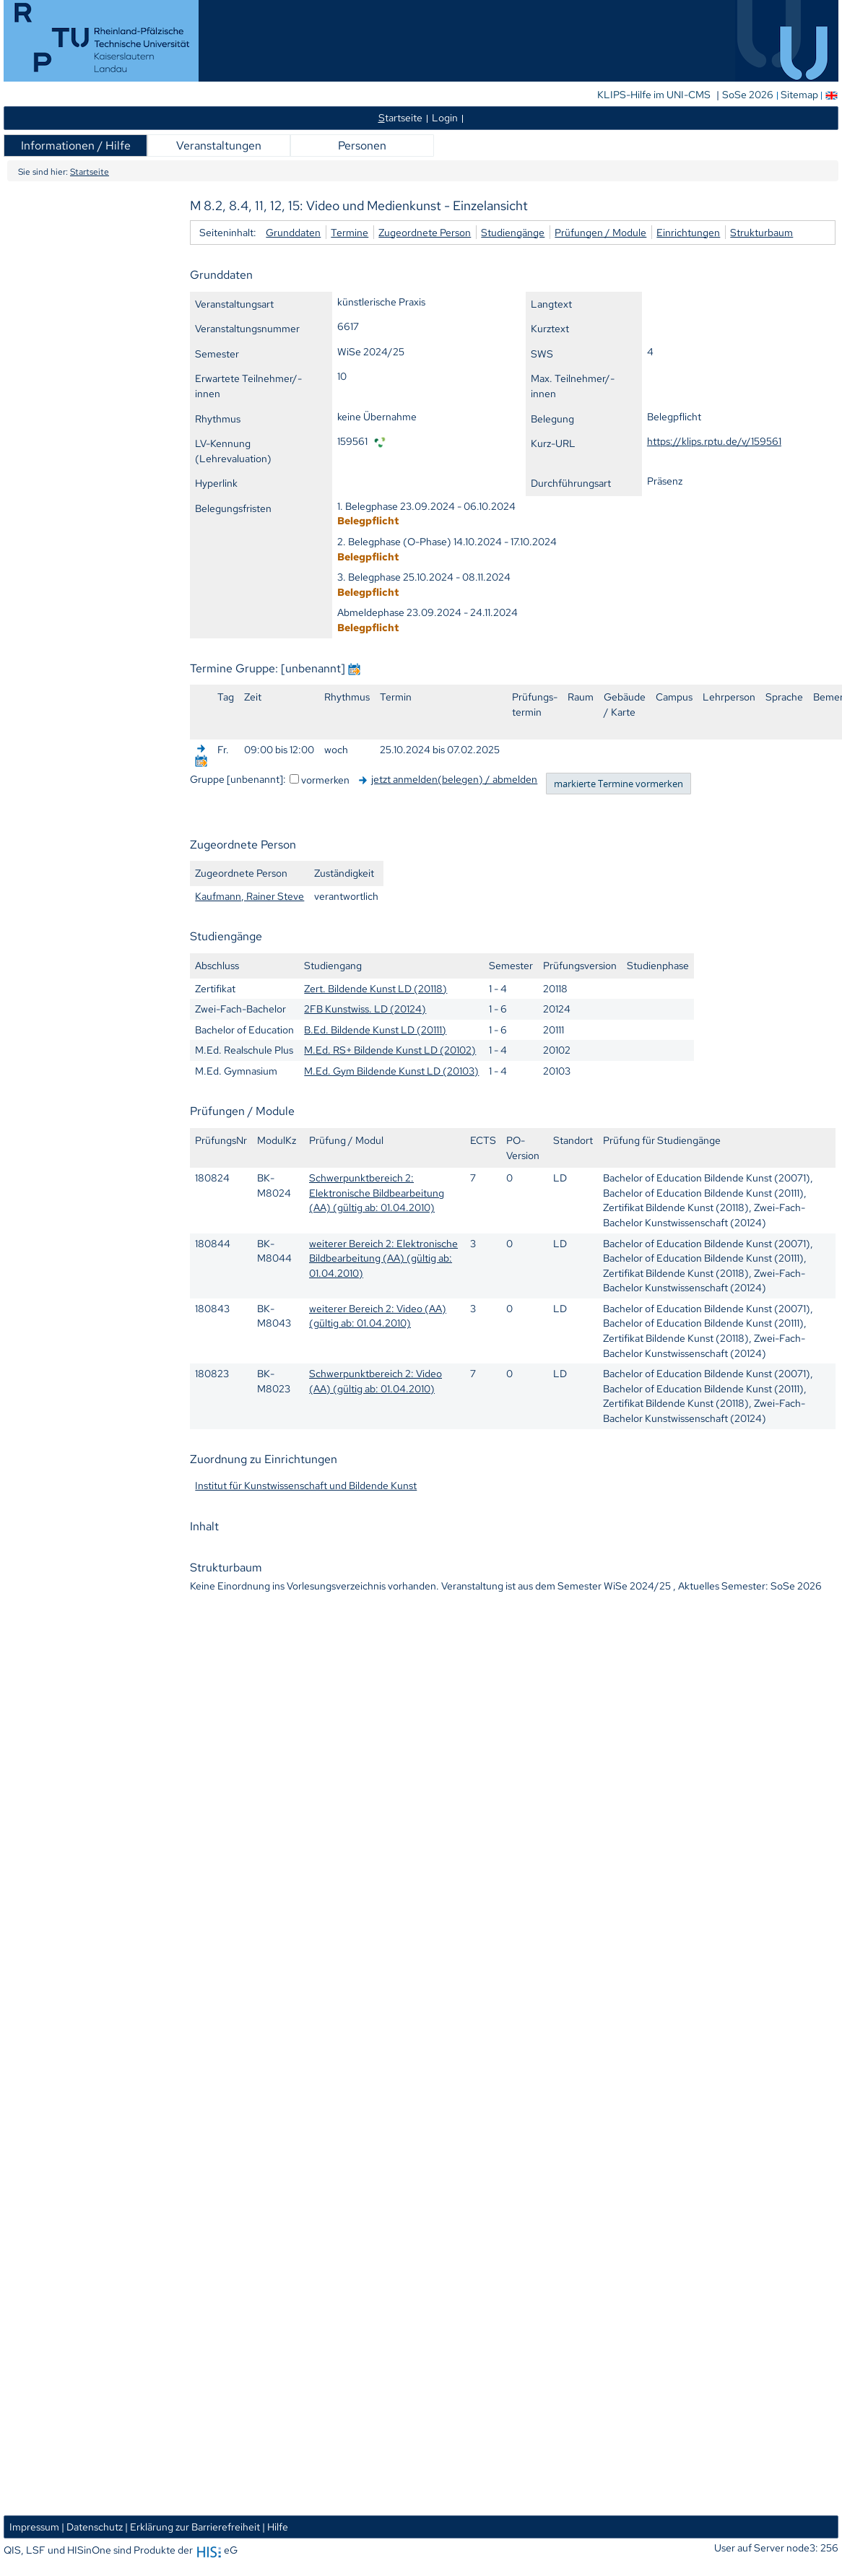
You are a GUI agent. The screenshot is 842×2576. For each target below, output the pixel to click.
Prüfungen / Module (600, 232)
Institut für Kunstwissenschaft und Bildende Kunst (306, 1485)
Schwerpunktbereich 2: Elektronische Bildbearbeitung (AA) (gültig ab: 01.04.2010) (376, 1192)
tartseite (400, 117)
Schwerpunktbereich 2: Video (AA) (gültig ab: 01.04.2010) (375, 1380)
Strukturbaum (761, 232)
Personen (362, 145)
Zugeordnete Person (424, 232)
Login (445, 117)
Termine (349, 232)
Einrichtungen (688, 232)
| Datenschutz (92, 2526)
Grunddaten (293, 232)
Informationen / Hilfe (76, 145)
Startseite (89, 172)
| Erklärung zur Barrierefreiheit (192, 2526)
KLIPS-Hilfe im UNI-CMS (655, 94)
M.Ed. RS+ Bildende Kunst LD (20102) (390, 1050)
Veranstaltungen (218, 145)
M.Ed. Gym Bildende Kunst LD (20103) (391, 1070)
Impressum (34, 2526)
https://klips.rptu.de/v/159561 (714, 441)
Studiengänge (512, 232)
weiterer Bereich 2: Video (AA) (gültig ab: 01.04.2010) (377, 1315)
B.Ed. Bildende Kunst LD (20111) (375, 1029)
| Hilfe (275, 2526)
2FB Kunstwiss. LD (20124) (365, 1008)
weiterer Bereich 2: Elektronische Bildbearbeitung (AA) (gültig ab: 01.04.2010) (383, 1258)
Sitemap (799, 94)
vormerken (325, 779)
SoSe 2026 (749, 94)
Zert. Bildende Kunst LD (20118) (375, 988)
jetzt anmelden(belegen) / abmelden (454, 779)
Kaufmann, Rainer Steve (249, 896)
